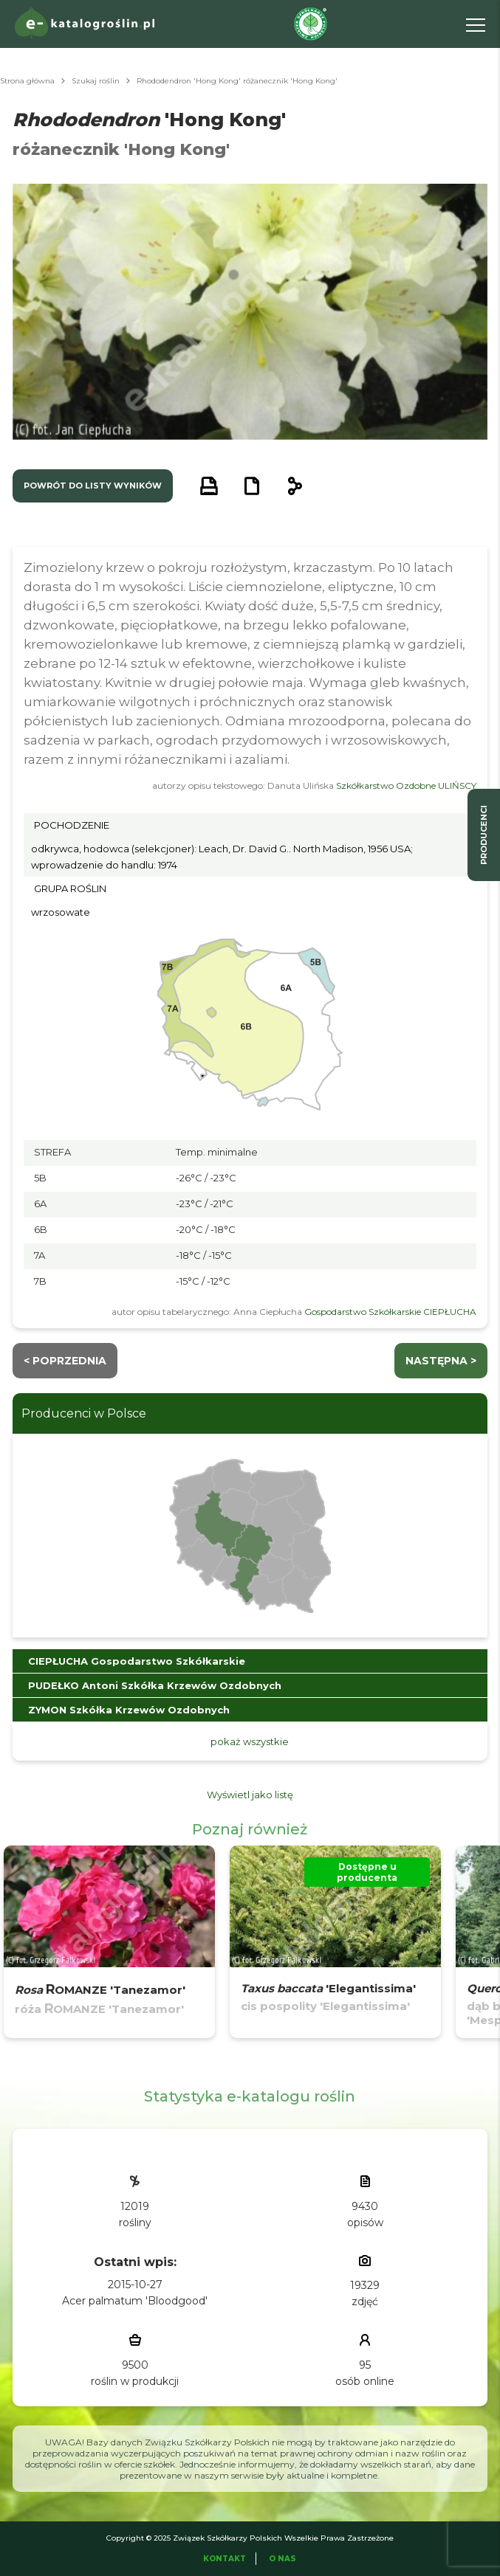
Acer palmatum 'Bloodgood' (135, 2300)
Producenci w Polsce (83, 1413)
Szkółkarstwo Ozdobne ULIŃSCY (406, 785)
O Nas (282, 2558)
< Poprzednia (65, 1360)
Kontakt (224, 2558)
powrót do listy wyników (93, 485)
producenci (484, 835)
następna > (440, 1360)
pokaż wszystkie (249, 1741)
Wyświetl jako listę (250, 1794)
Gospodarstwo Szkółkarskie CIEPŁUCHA (390, 1311)
